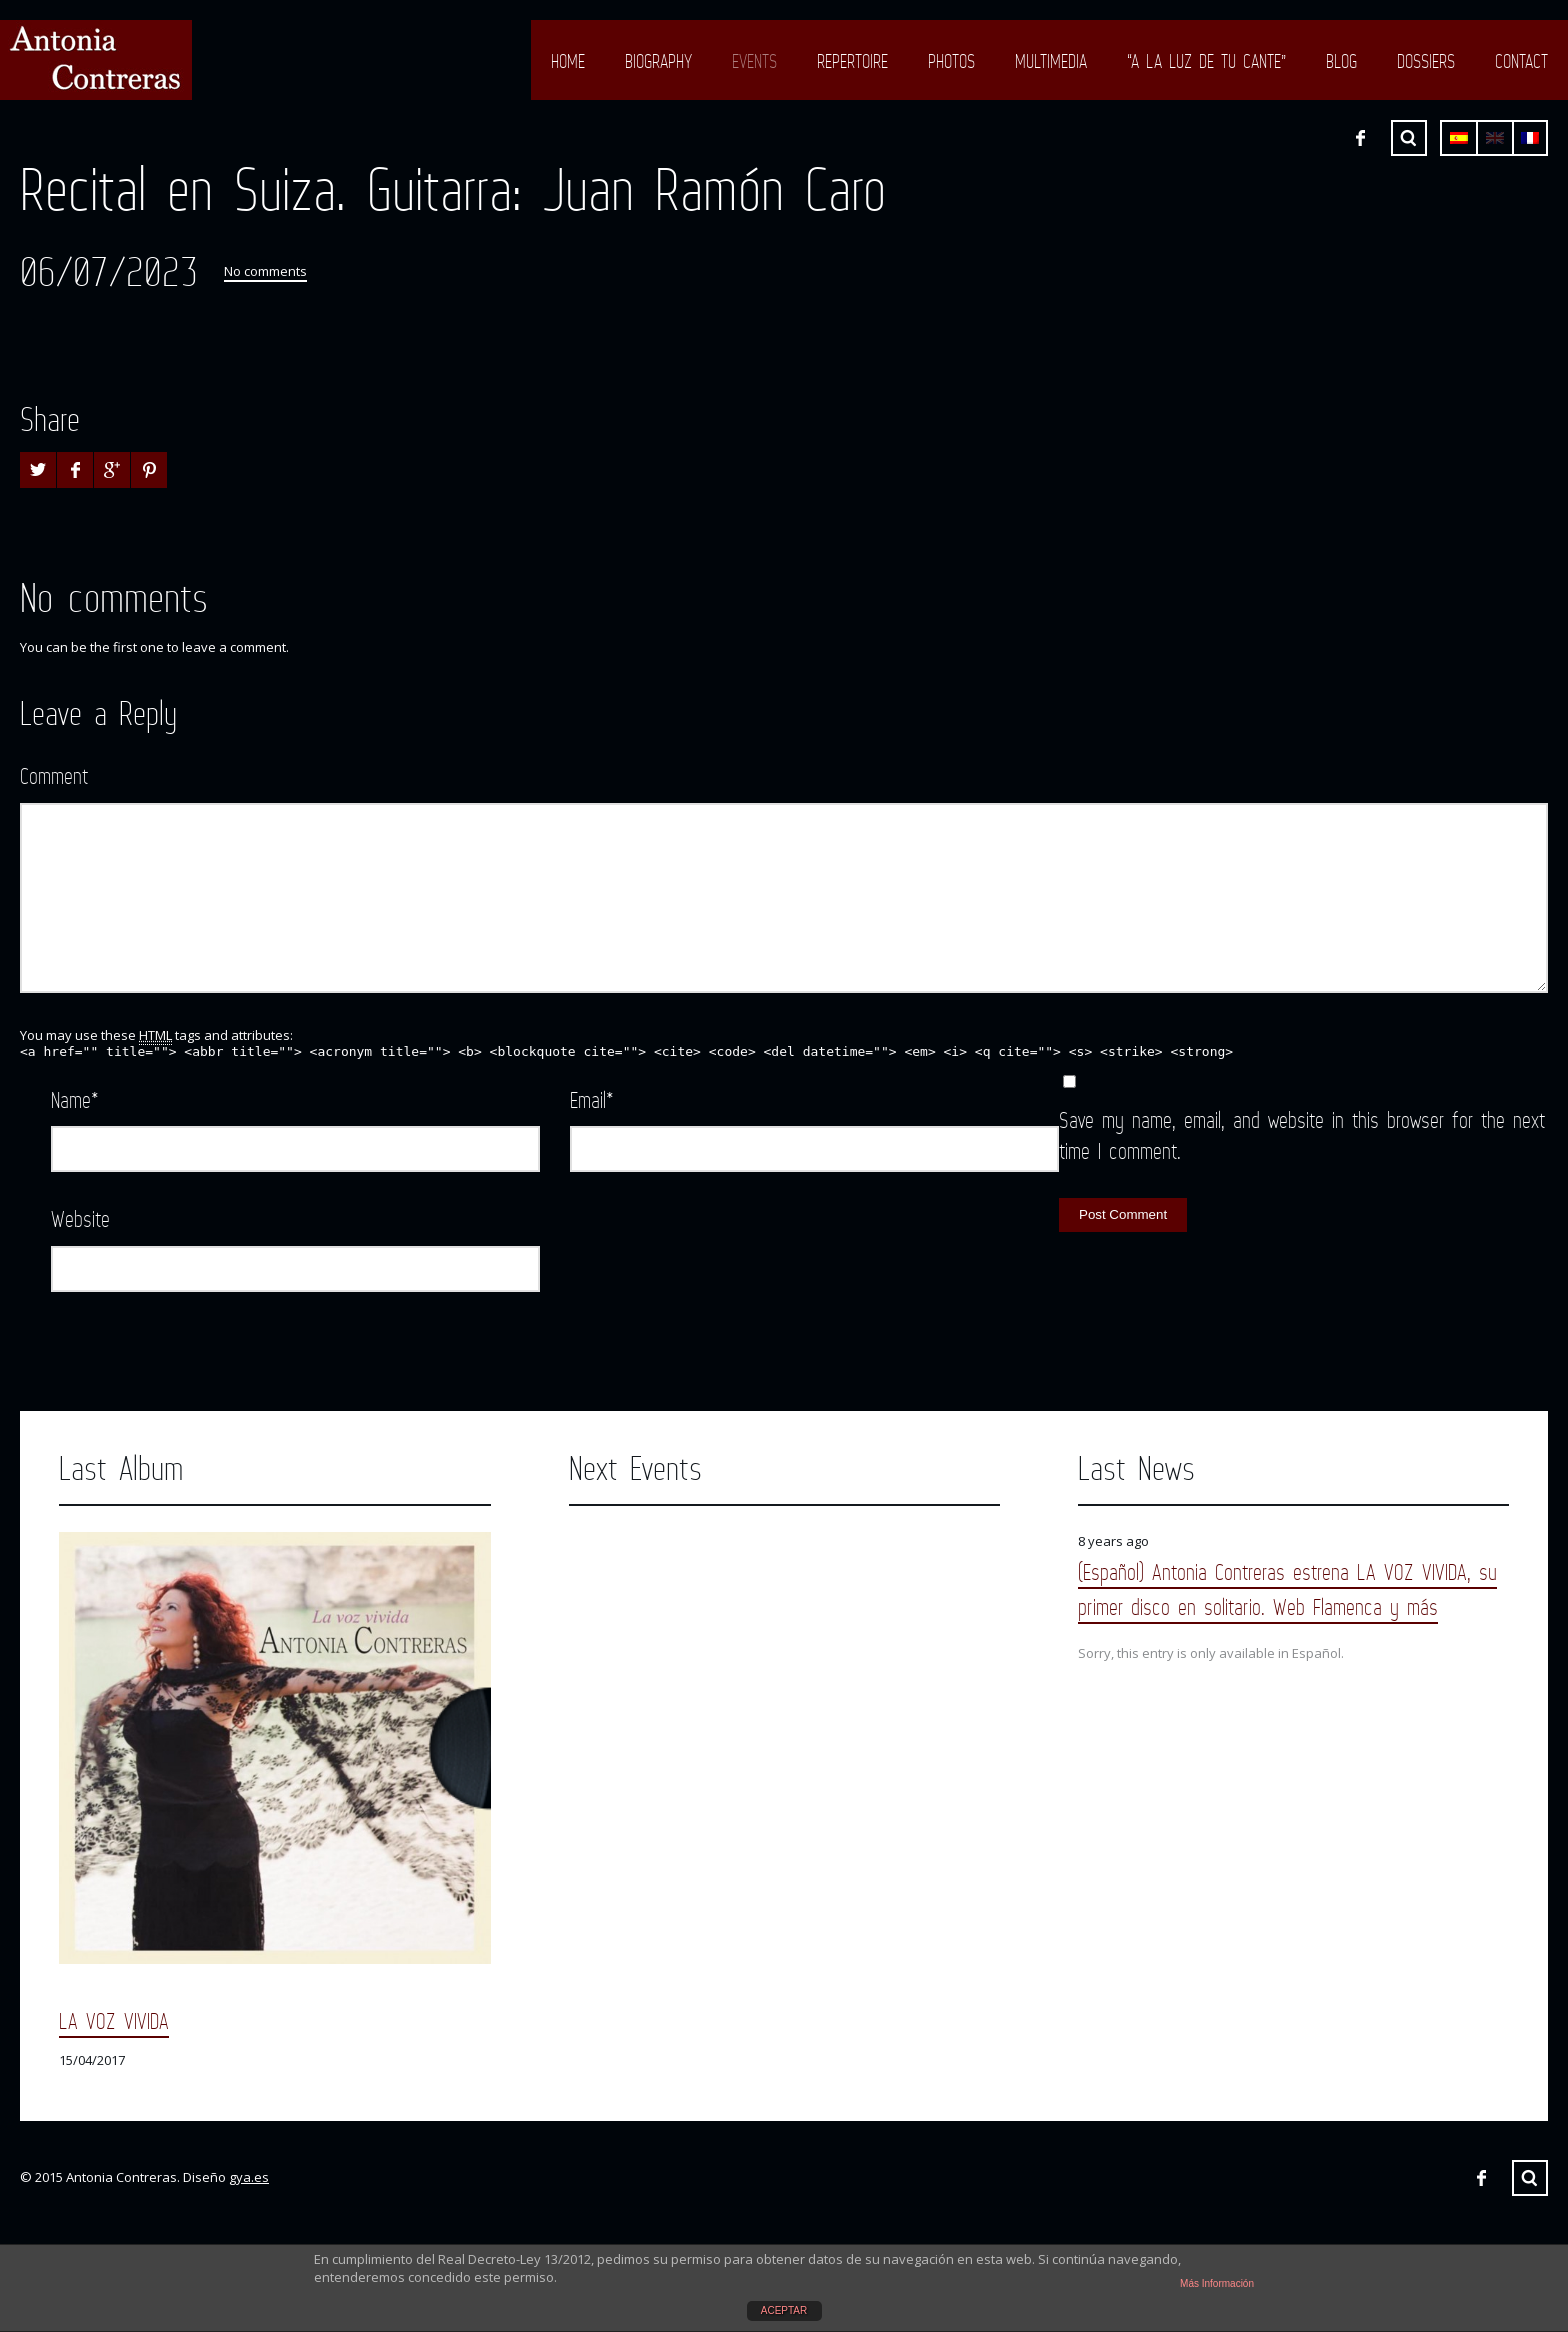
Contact (1521, 61)
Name (75, 1099)
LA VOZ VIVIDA (114, 2020)
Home (568, 61)
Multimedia (1051, 61)
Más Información (1217, 2283)
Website (80, 1218)
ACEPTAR (784, 2310)
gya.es (249, 2177)
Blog (1341, 61)
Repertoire (852, 61)
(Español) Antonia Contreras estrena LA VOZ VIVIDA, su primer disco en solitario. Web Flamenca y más (1287, 1589)
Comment (54, 775)
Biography (658, 61)
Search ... (1409, 138)
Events (754, 61)
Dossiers (1426, 61)
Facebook (1360, 138)
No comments (265, 271)
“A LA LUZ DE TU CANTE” (1206, 61)
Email (592, 1099)
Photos (951, 61)
